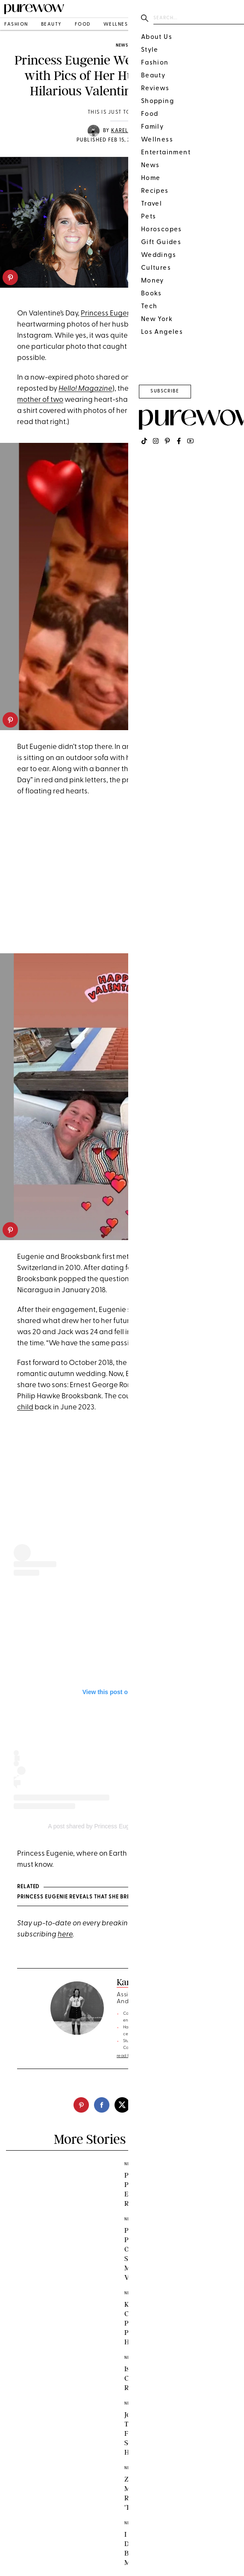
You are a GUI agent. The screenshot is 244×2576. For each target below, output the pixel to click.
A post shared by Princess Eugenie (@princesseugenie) (122, 1826)
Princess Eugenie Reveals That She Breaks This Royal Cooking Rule (117, 1897)
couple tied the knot (161, 1363)
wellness (117, 24)
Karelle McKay (134, 130)
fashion (16, 24)
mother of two (40, 400)
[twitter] (122, 2105)
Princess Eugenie (109, 313)
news (122, 45)
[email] (163, 2105)
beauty (51, 24)
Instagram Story (169, 377)
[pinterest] (10, 277)
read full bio (129, 2056)
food (83, 24)
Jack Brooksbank (174, 324)
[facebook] (101, 2105)
